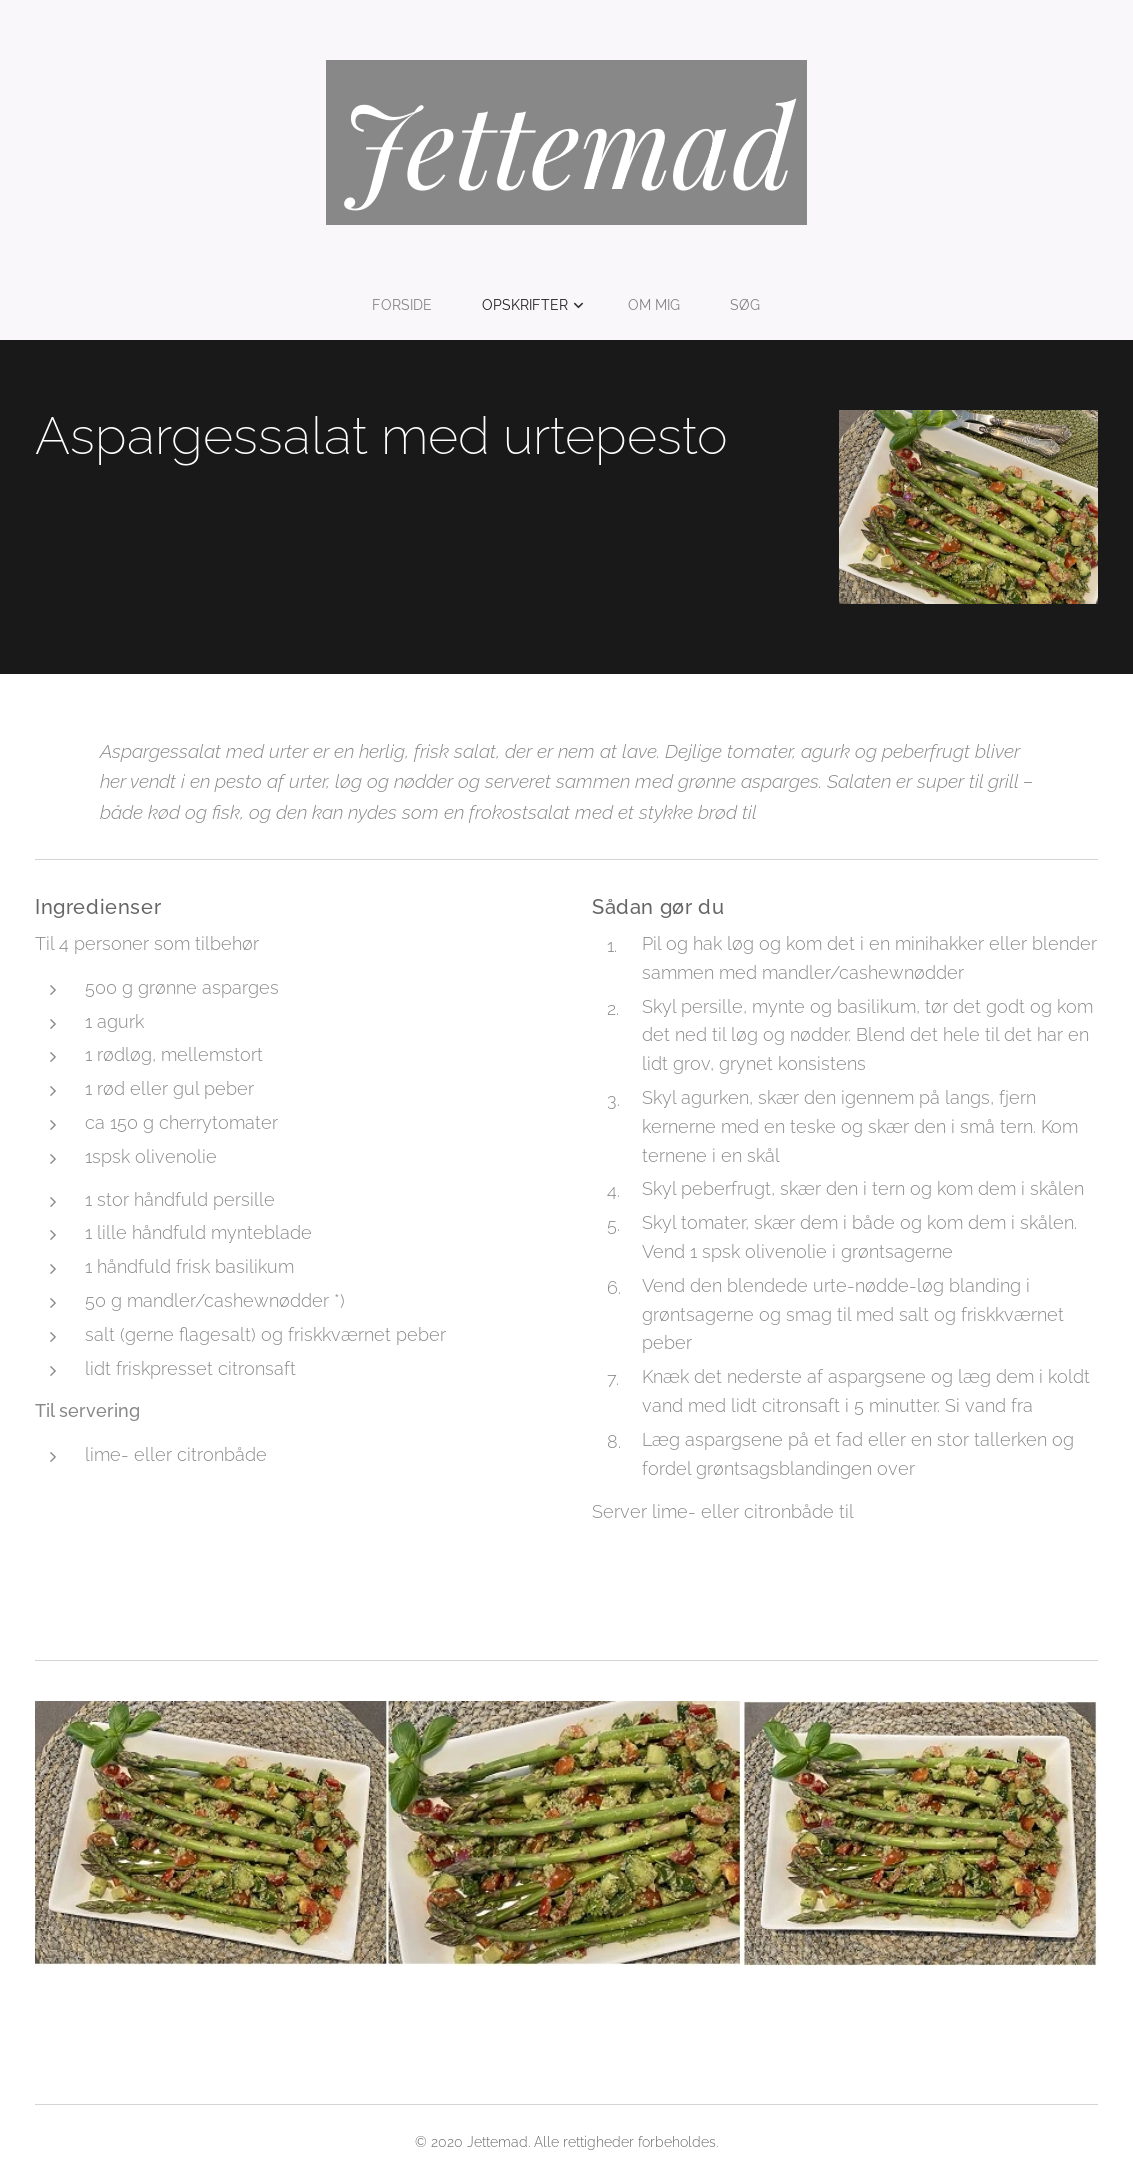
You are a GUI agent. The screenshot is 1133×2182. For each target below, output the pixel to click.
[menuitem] (408, 305)
